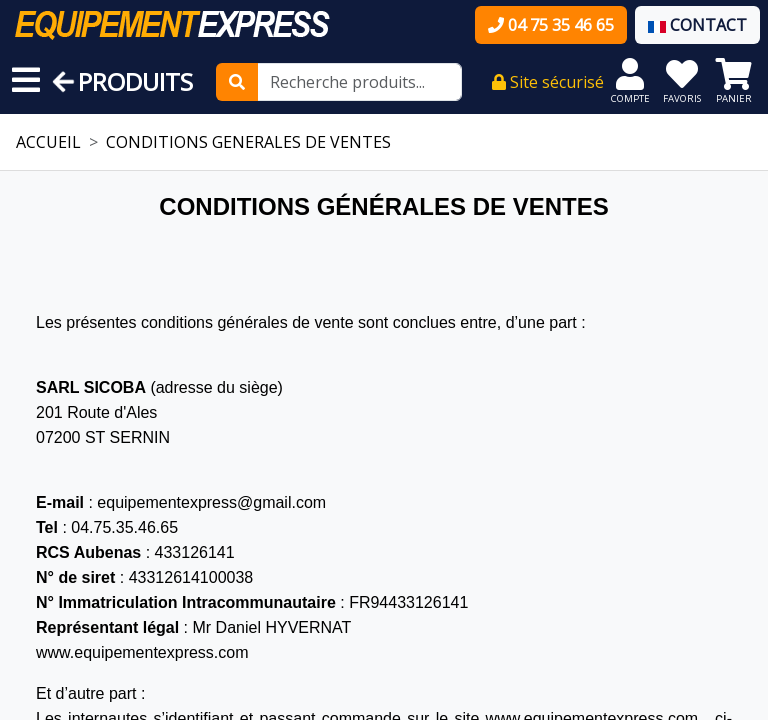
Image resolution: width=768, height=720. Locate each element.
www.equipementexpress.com (142, 652)
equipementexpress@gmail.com (211, 502)
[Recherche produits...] (359, 82)
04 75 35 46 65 (551, 25)
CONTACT (697, 25)
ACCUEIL (48, 142)
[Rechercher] (237, 82)
